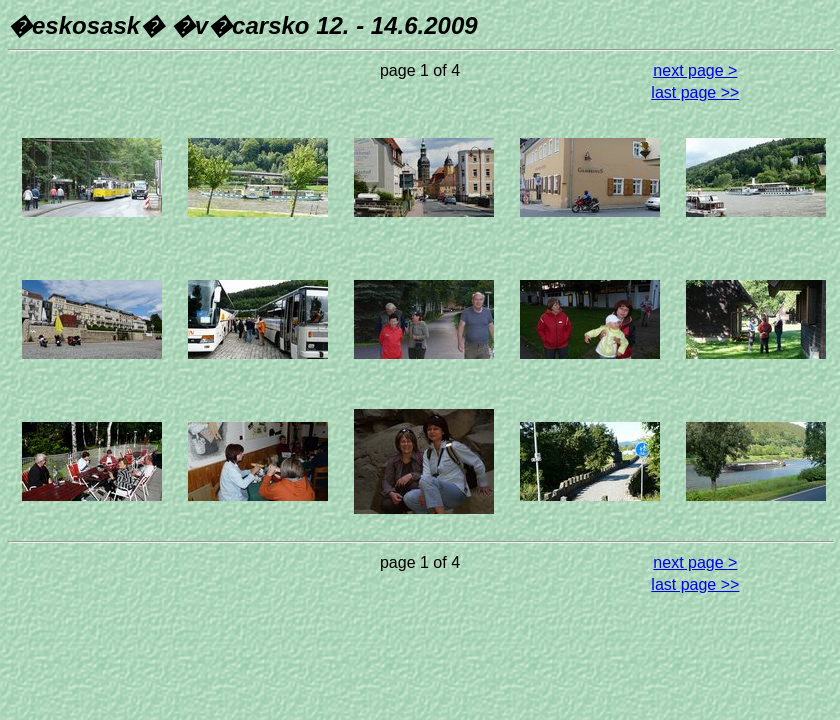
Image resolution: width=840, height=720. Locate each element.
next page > (695, 70)
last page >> (695, 92)
